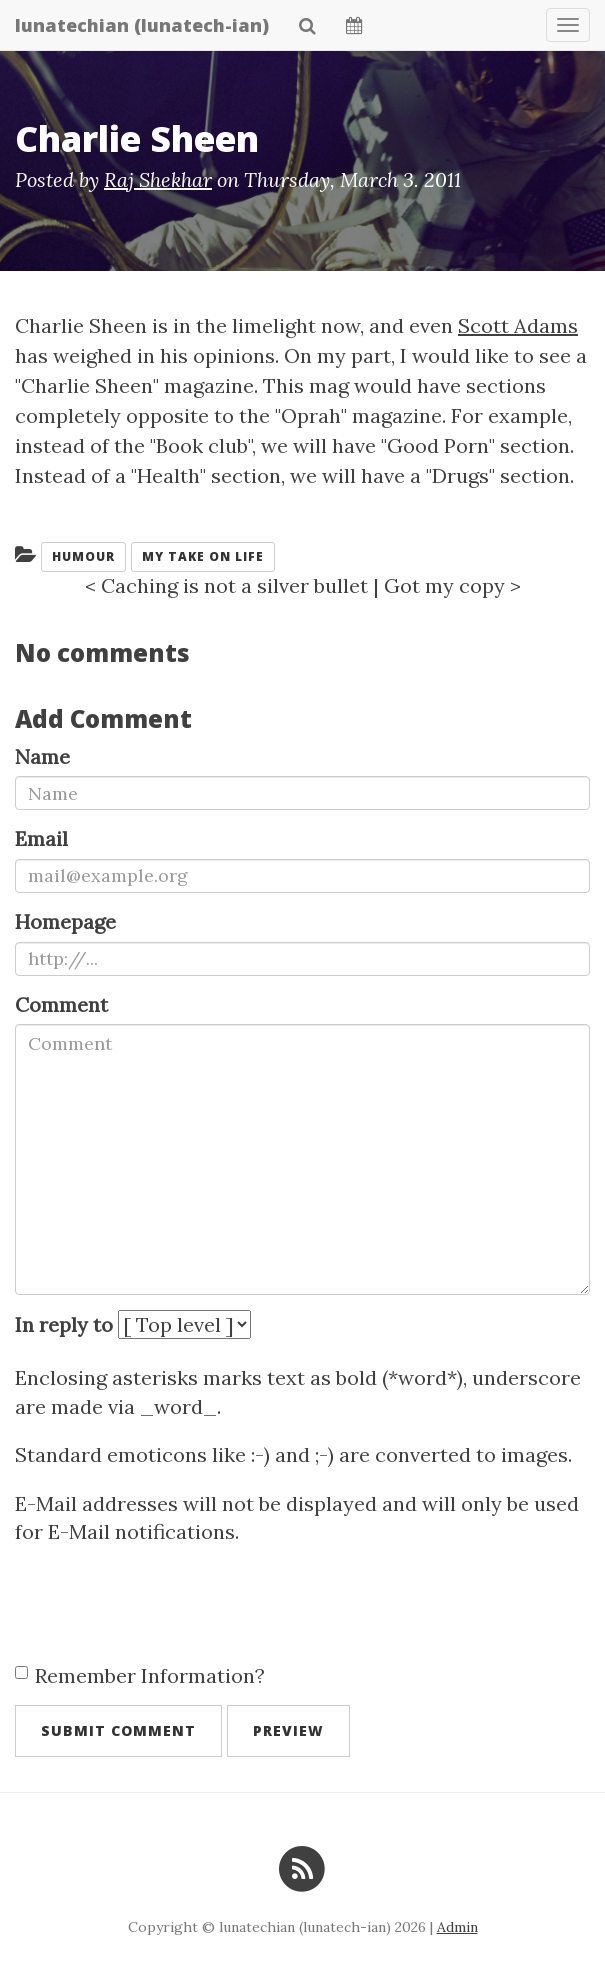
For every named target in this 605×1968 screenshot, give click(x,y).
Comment (61, 1004)
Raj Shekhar (158, 179)
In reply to (64, 1324)
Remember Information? (140, 1675)
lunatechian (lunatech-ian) (142, 25)
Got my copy (444, 585)
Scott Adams (518, 325)
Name (42, 756)
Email (41, 838)
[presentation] (167, 1606)
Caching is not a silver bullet (234, 585)
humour (83, 556)
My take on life (203, 556)
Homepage (65, 921)
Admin (457, 1927)
